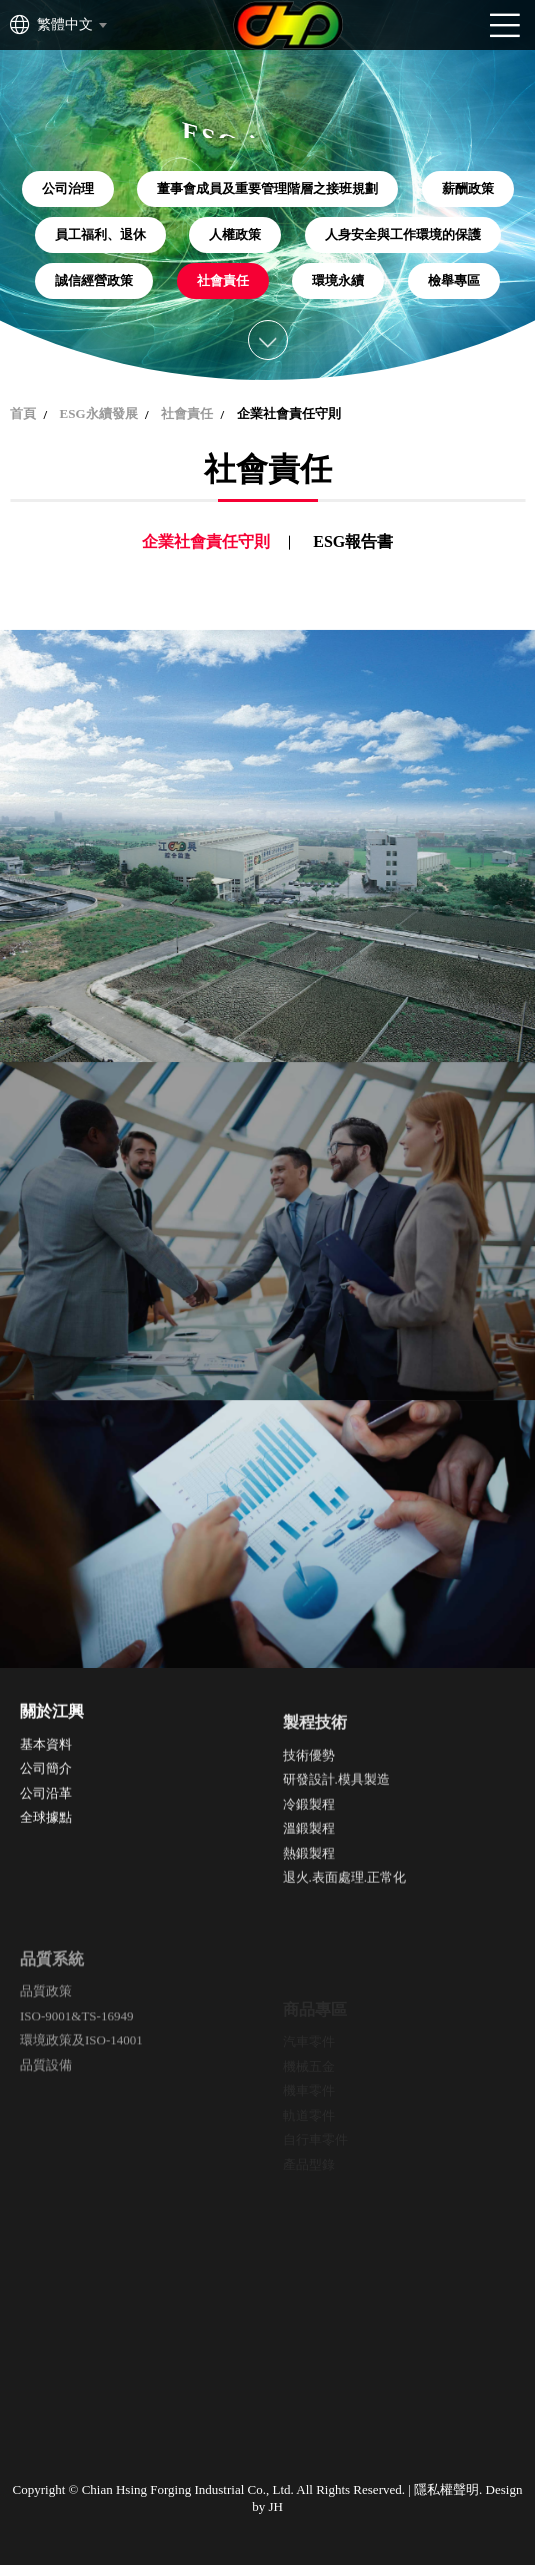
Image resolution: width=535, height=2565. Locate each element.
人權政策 (235, 234)
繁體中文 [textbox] (65, 24)
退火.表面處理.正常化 (345, 1915)
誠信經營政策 (94, 280)
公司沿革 (46, 1807)
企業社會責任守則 (206, 541)
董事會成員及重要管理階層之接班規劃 (267, 188)
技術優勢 (309, 1792)
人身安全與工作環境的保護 (403, 234)
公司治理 (68, 188)
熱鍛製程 (309, 1890)
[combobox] (71, 25)
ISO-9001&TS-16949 (76, 2070)
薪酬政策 (468, 188)
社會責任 (223, 280)
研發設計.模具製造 (336, 1817)
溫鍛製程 (309, 1866)
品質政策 (46, 2046)
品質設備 (46, 2119)
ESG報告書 (353, 541)
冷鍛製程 (309, 1841)
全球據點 (46, 1831)
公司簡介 (46, 1782)
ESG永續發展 (99, 413)
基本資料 (46, 1758)
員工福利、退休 (100, 234)
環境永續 (338, 280)
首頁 (23, 413)
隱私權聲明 (446, 2489)
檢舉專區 (454, 280)
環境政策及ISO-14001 (81, 2095)
